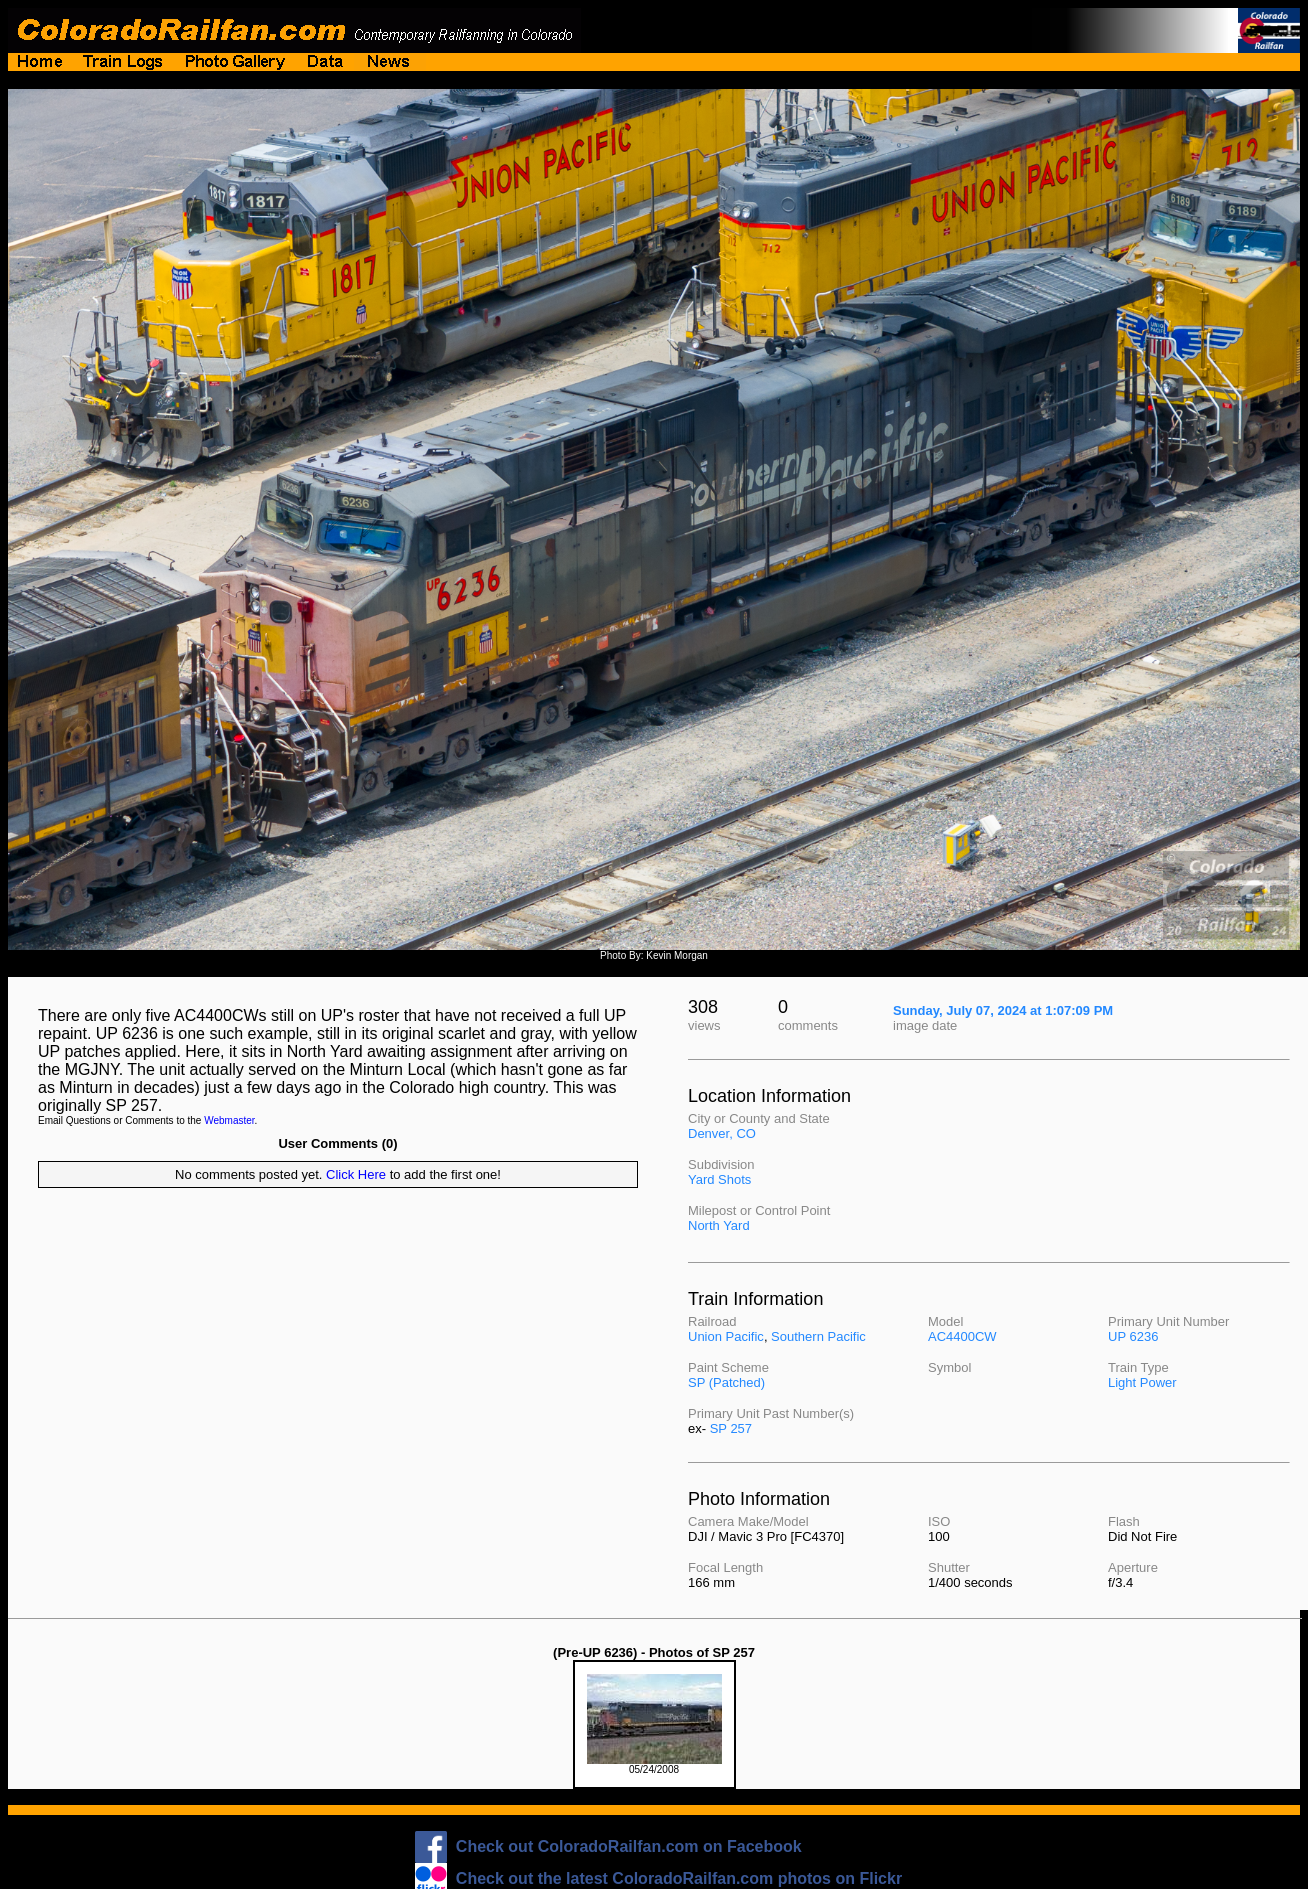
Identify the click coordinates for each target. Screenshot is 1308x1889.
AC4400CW (962, 1336)
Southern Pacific (818, 1336)
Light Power (1142, 1382)
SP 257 (731, 1428)
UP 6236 (1133, 1336)
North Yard (719, 1225)
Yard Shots (719, 1179)
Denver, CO (722, 1133)
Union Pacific (726, 1336)
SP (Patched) (726, 1382)
